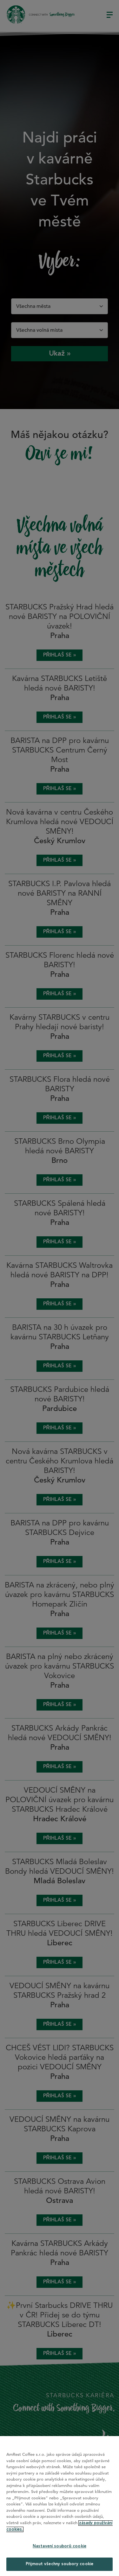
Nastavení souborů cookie (59, 2546)
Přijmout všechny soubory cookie (59, 2564)
